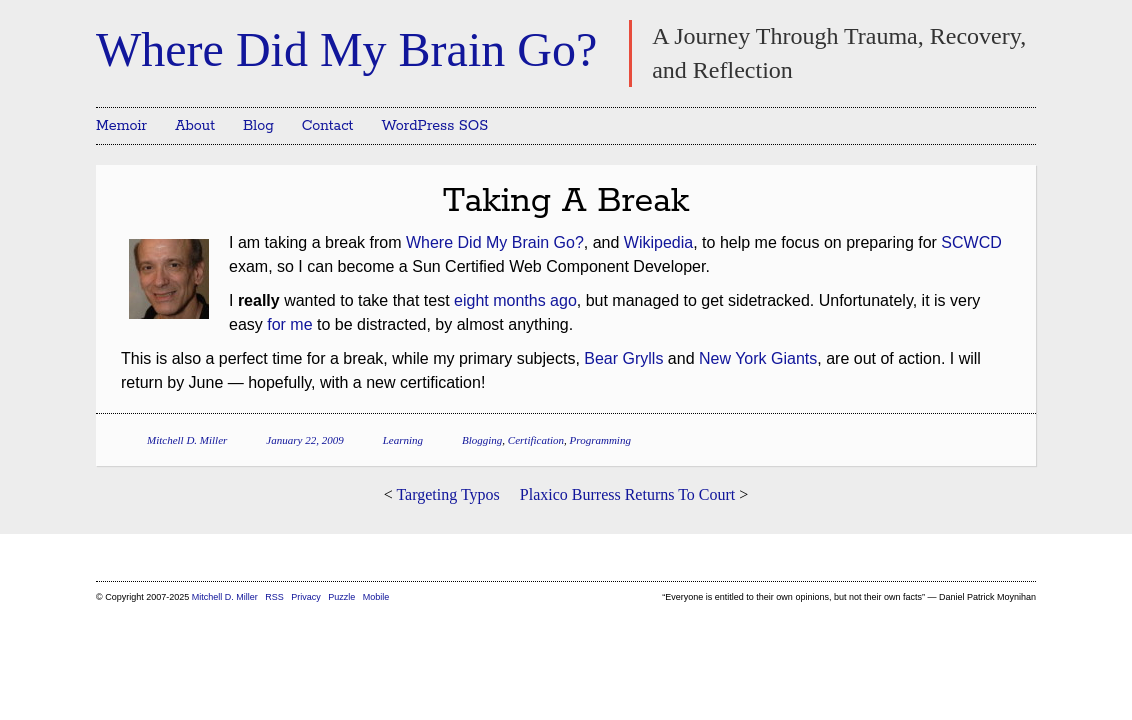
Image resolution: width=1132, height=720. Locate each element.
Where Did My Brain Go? (346, 49)
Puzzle (341, 597)
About (195, 126)
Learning (403, 440)
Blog (258, 126)
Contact (328, 126)
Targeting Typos (447, 494)
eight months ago (515, 300)
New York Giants (758, 358)
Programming (600, 440)
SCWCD (971, 242)
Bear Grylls (623, 358)
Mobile (376, 597)
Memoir (121, 126)
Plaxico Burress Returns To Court (627, 494)
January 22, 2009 (304, 440)
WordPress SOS (434, 126)
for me (289, 324)
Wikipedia (658, 242)
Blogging (482, 440)
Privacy (306, 597)
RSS (275, 597)
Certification (536, 440)
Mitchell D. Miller (187, 440)
